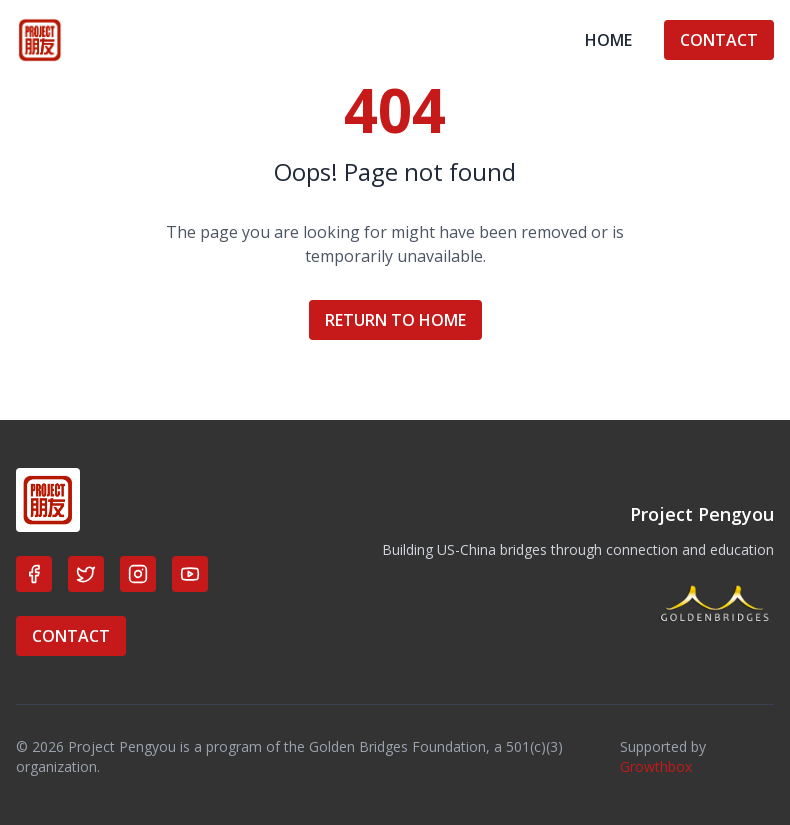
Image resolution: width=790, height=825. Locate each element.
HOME (608, 40)
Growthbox (656, 766)
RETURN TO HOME (395, 320)
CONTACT (719, 40)
